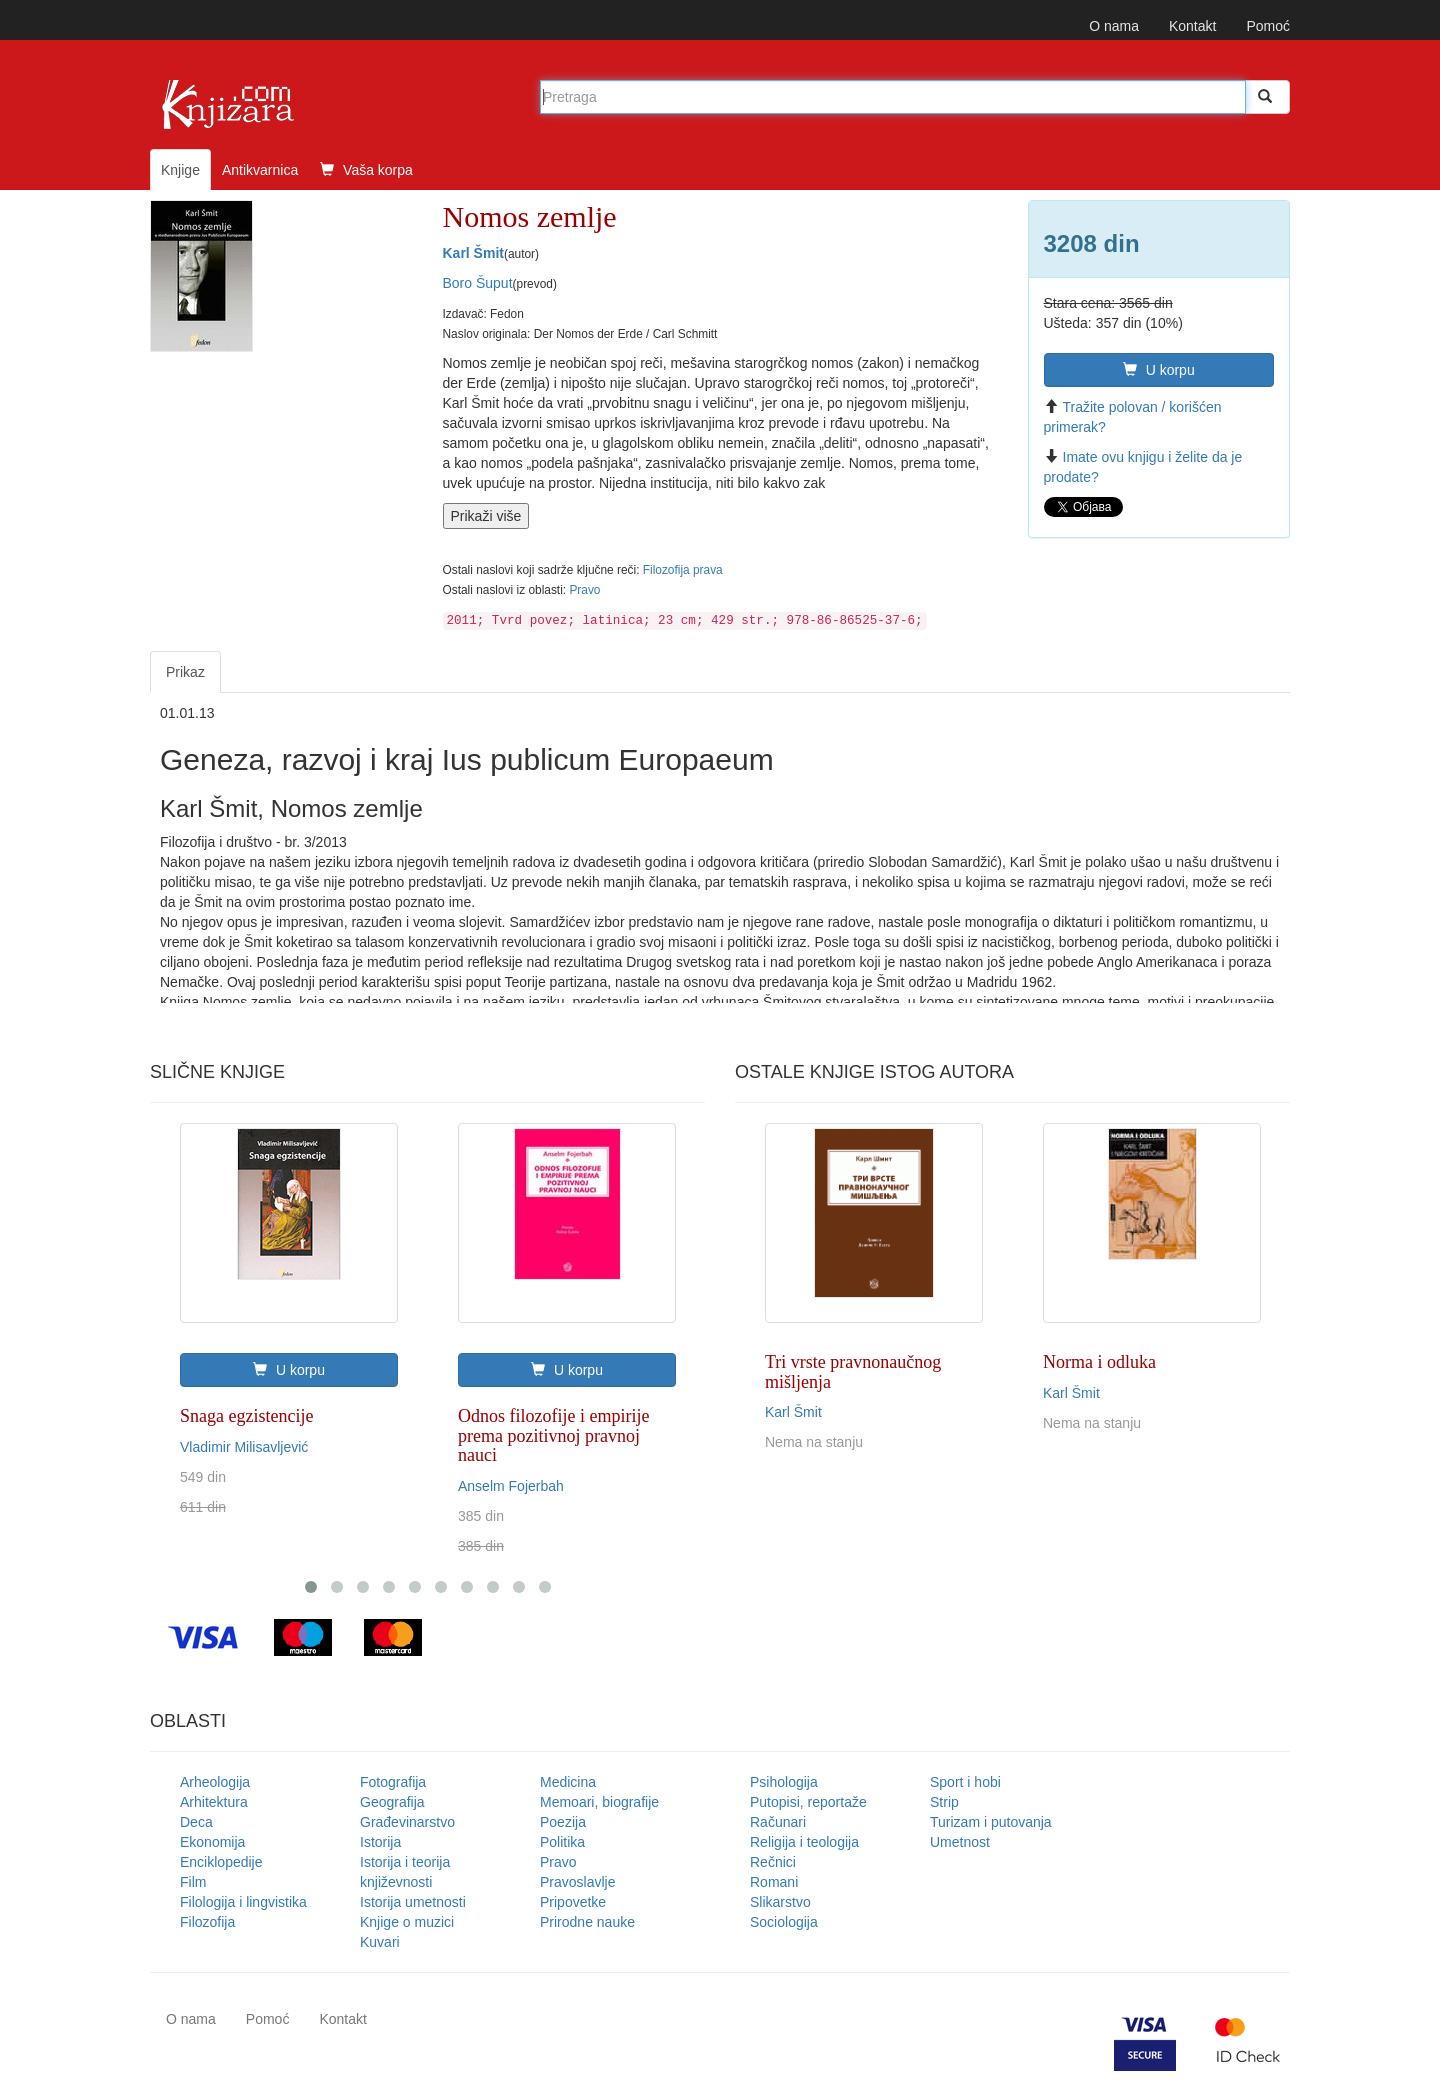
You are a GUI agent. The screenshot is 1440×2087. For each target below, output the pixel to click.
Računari (778, 1822)
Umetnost (960, 1842)
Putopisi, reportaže (808, 1802)
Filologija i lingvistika (243, 1902)
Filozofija (207, 1922)
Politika (562, 1842)
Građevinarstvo (407, 1822)
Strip (944, 1802)
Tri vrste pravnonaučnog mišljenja (853, 1372)
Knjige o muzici (407, 1922)
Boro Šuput (478, 283)
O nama (1114, 26)
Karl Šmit (473, 253)
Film (193, 1882)
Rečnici (773, 1862)
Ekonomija (212, 1842)
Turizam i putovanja (991, 1822)
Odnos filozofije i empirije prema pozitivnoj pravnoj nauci (553, 1436)
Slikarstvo (780, 1902)
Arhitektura (214, 1802)
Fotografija (393, 1782)
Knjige (180, 170)
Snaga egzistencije (246, 1416)
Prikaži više (486, 516)
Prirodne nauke (587, 1922)
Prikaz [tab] (185, 672)
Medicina (568, 1782)
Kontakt (1192, 26)
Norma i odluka (1099, 1362)
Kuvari (380, 1942)
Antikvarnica (260, 170)
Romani (774, 1882)
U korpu (1159, 370)
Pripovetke (573, 1902)
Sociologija (784, 1922)
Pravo (584, 590)
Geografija (392, 1802)
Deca (196, 1822)
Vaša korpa (366, 170)
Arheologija (215, 1782)
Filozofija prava (683, 570)
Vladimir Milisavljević (244, 1447)
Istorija (380, 1842)
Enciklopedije (221, 1862)
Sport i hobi (965, 1782)
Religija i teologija (804, 1842)
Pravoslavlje (577, 1882)
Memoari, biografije (599, 1802)
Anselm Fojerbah (511, 1486)
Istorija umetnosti (413, 1902)
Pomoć (1268, 26)
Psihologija (784, 1782)
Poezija (563, 1822)
